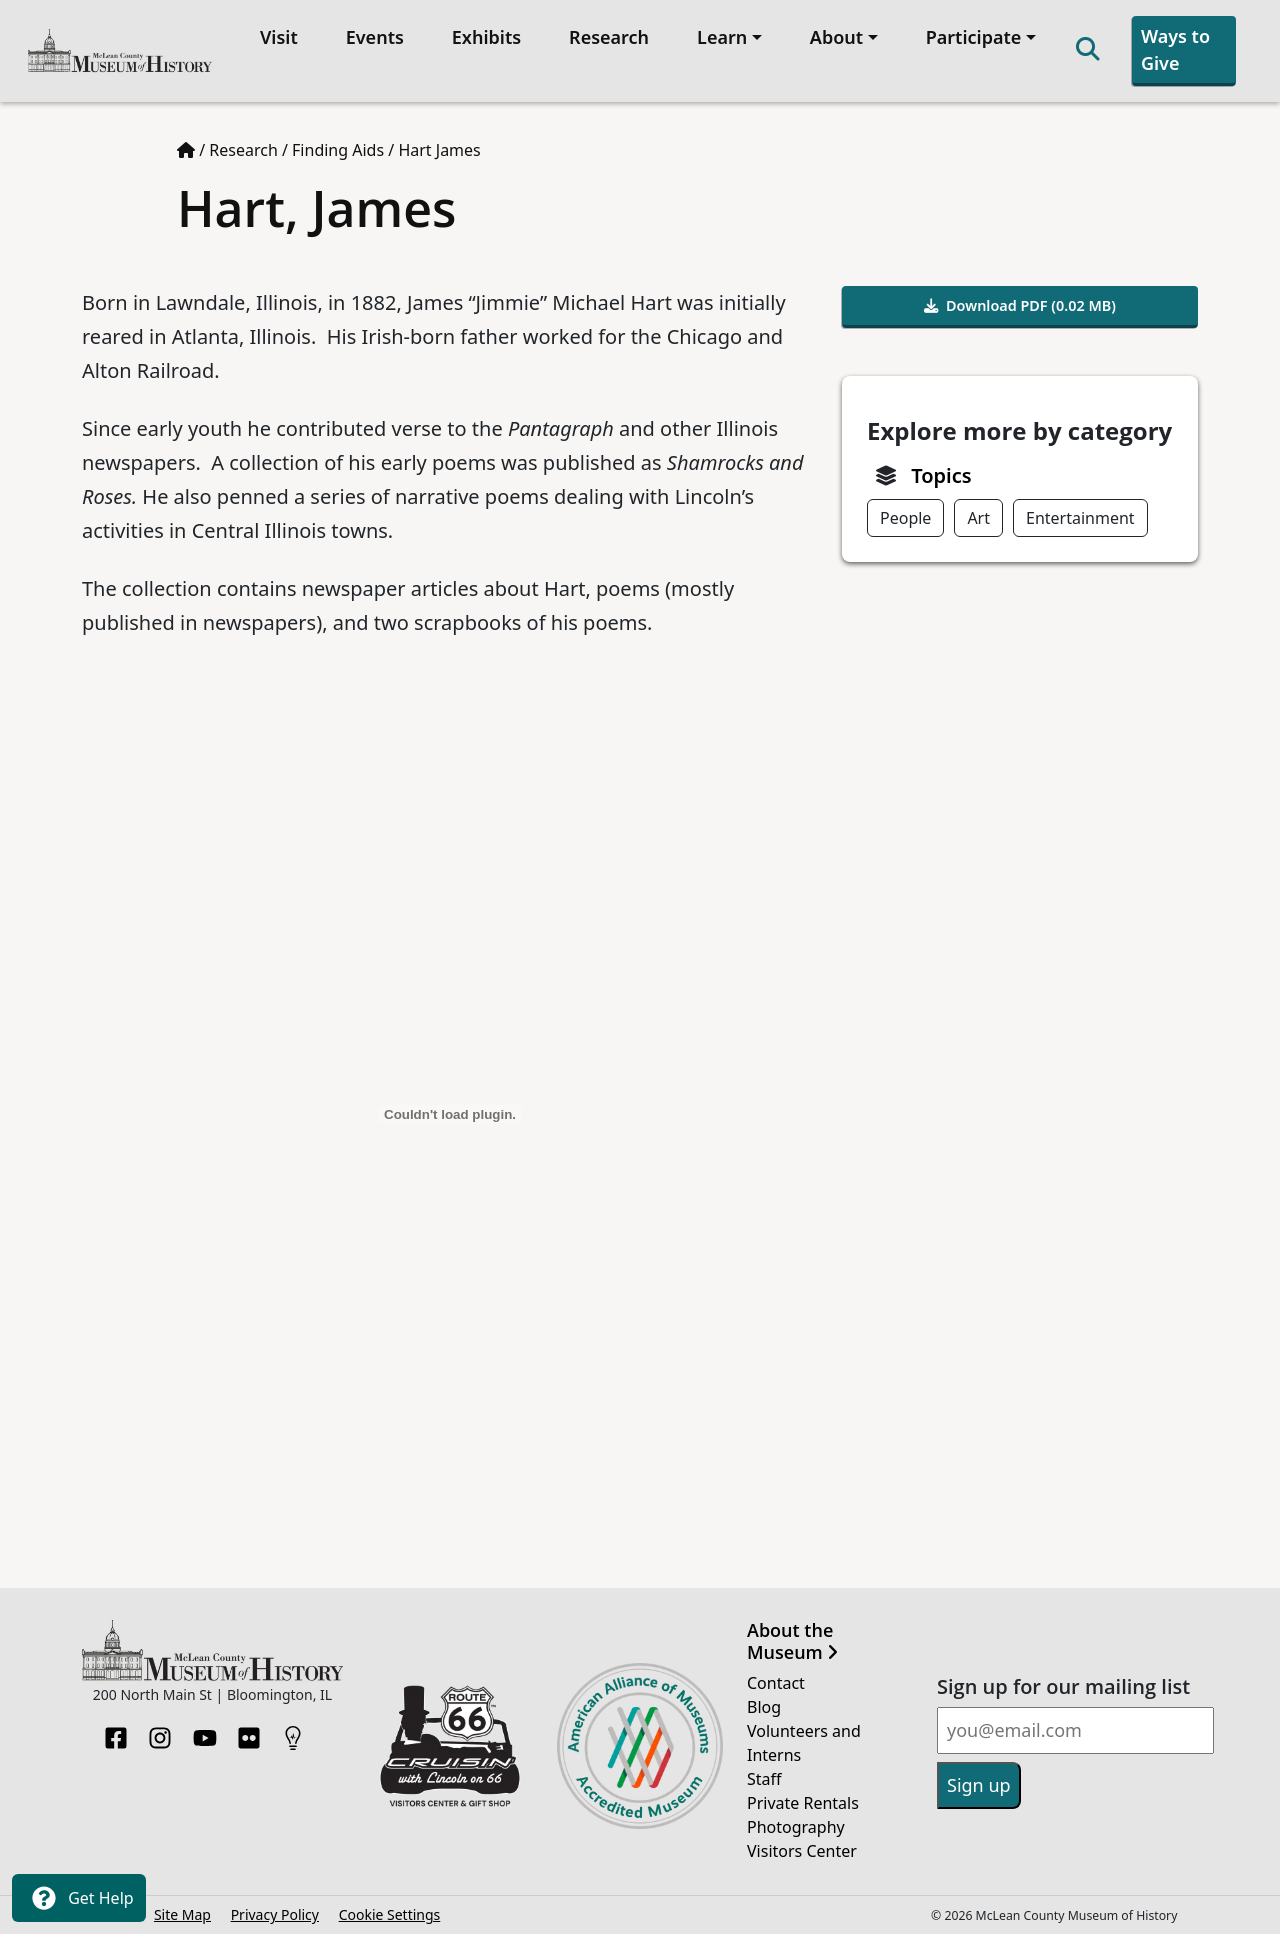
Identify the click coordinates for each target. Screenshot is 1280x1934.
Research (609, 37)
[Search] (1088, 51)
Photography (796, 1827)
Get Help (79, 1898)
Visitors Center (802, 1851)
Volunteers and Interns (804, 1743)
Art (978, 518)
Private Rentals (803, 1803)
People (905, 518)
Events (375, 37)
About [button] (836, 37)
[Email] (1075, 1730)
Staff (764, 1779)
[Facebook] (116, 1732)
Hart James (439, 150)
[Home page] (186, 150)
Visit (279, 37)
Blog (764, 1707)
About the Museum (792, 1641)
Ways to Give (1175, 49)
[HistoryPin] (293, 1732)
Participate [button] (974, 37)
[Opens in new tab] (450, 1744)
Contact (776, 1683)
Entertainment (1080, 518)
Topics (941, 475)
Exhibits (486, 37)
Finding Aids (338, 150)
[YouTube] (205, 1732)
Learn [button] (722, 37)
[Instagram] (160, 1732)
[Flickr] (249, 1732)
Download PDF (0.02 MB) (1020, 305)
